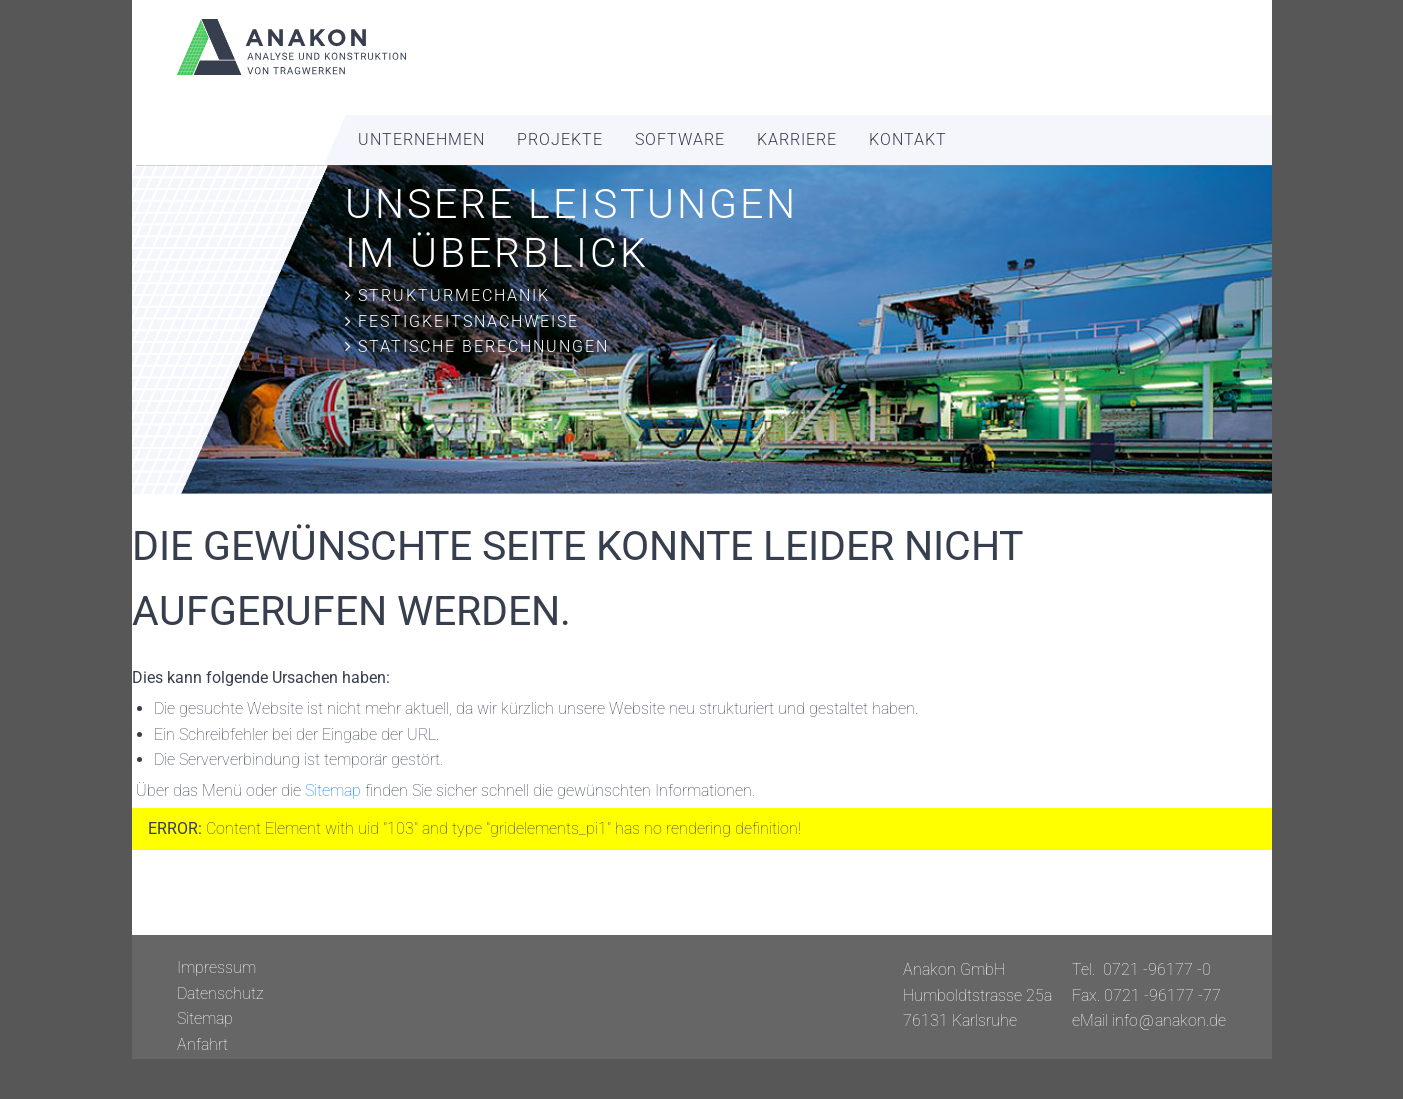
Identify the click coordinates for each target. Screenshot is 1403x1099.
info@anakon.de (1169, 1020)
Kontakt (908, 139)
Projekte (560, 139)
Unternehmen (421, 139)
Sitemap (333, 790)
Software (680, 139)
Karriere (797, 139)
